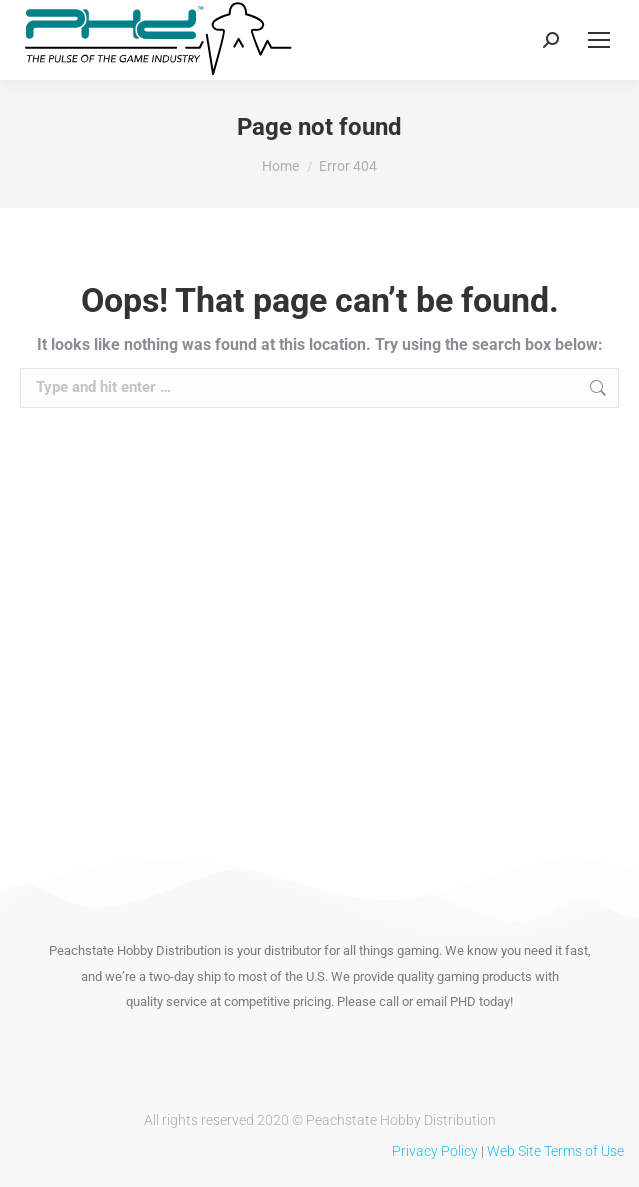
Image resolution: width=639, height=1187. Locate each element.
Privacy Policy (435, 1151)
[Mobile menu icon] (599, 40)
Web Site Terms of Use (555, 1151)
